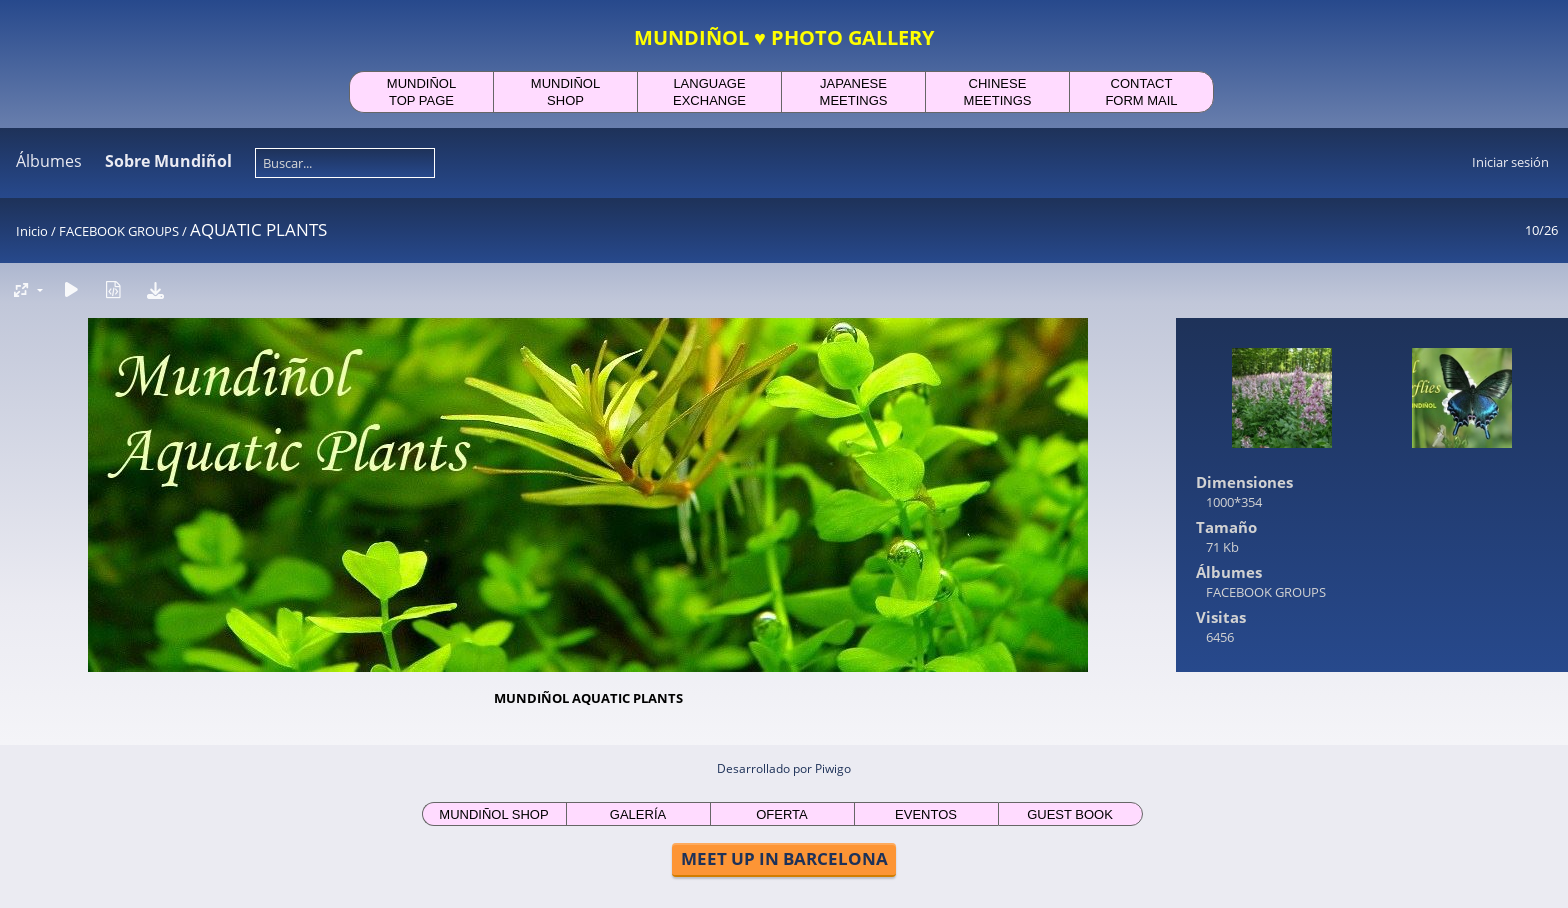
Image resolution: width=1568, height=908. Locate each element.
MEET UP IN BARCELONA (784, 858)
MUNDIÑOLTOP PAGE (421, 92)
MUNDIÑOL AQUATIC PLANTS (588, 698)
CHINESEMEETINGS (998, 92)
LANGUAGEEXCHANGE (709, 92)
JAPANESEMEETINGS (854, 92)
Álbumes (49, 161)
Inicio (32, 231)
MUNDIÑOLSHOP (565, 92)
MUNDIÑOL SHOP (493, 814)
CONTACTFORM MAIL (1141, 92)
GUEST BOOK (1070, 814)
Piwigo (833, 768)
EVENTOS (926, 814)
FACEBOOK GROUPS (119, 231)
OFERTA (782, 814)
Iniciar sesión (1510, 162)
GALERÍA (638, 814)
